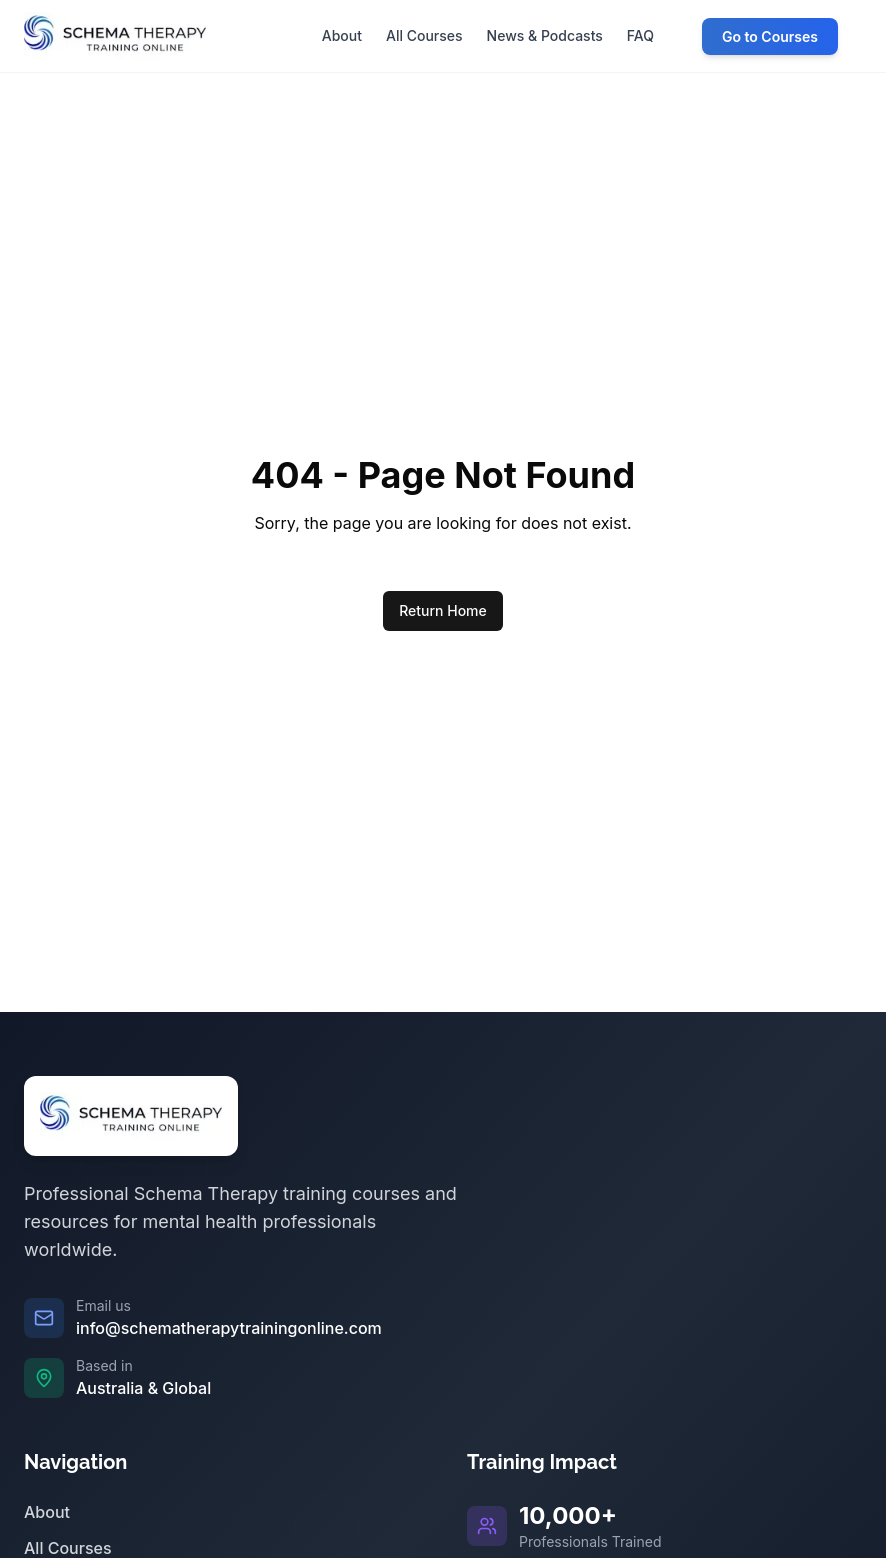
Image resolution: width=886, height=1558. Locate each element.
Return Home (443, 610)
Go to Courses (770, 36)
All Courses (68, 1548)
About (47, 1512)
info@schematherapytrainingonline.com (229, 1328)
